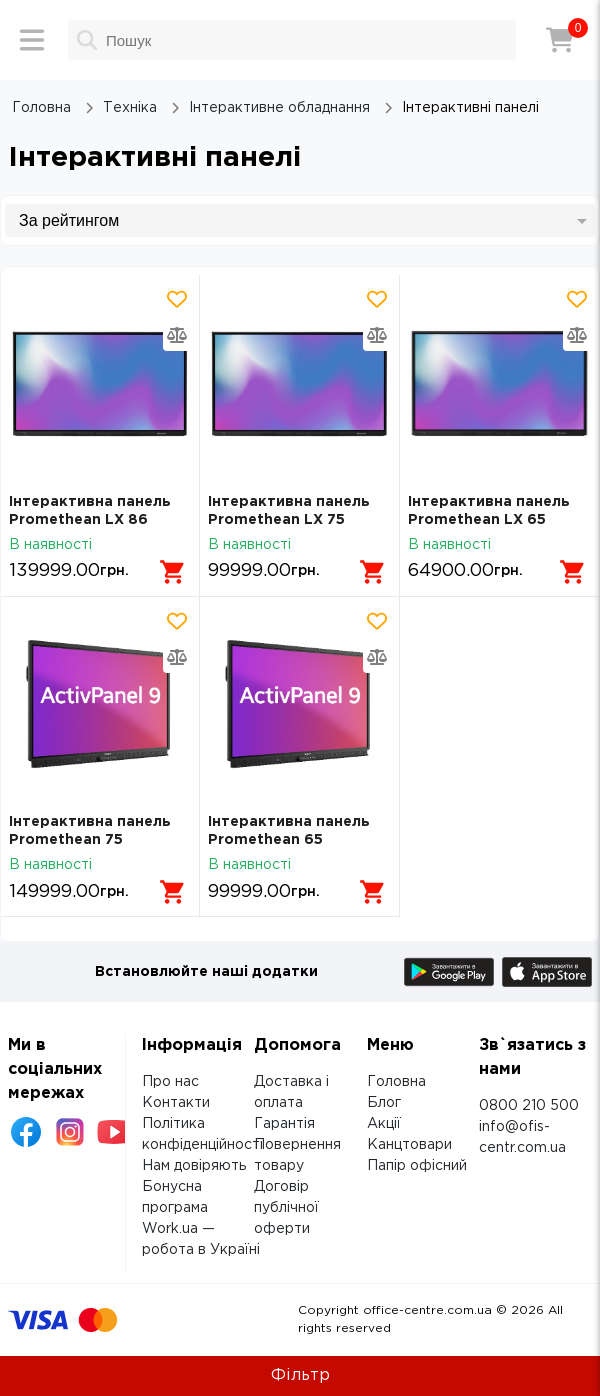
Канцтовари (409, 1145)
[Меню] (32, 40)
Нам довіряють (194, 1166)
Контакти (176, 1103)
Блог (384, 1103)
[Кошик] (560, 40)
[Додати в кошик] (173, 572)
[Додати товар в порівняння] (177, 335)
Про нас (170, 1082)
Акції (384, 1124)
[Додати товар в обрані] (177, 299)
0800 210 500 (529, 1106)
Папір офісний (417, 1166)
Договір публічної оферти (286, 1208)
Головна (396, 1082)
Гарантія (284, 1124)
